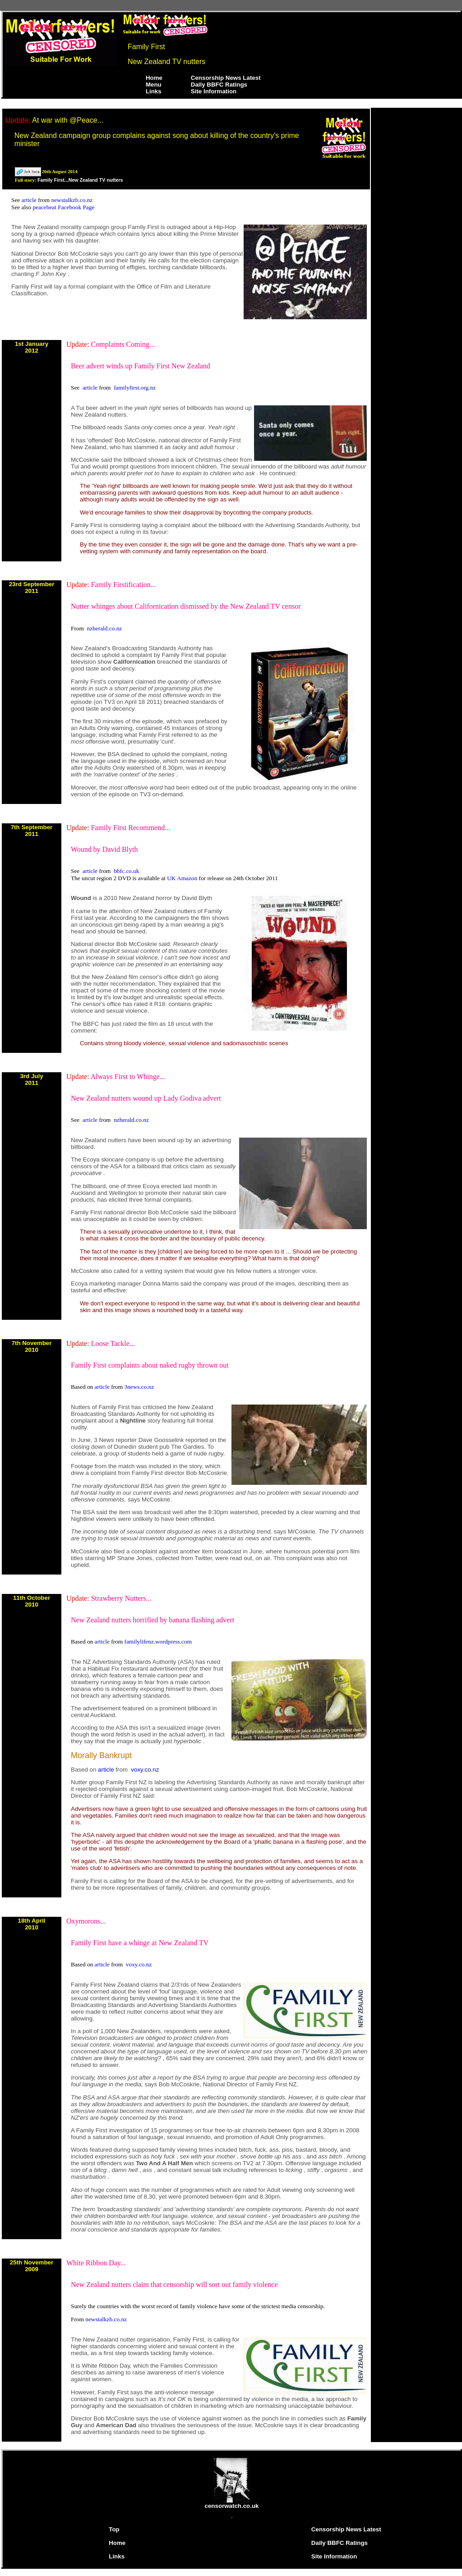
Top (114, 2529)
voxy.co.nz (145, 1769)
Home (154, 77)
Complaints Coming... (123, 344)
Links (154, 91)
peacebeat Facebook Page (63, 207)
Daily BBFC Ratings (219, 84)
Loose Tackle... (113, 1343)
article (30, 200)
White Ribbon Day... (96, 2263)
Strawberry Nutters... (121, 1598)
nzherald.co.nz (104, 628)
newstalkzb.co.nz (71, 200)
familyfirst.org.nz (135, 387)
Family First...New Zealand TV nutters (80, 180)
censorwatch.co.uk (232, 2503)
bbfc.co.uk (126, 871)
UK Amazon (183, 878)
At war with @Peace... (67, 120)
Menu (154, 84)
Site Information (213, 91)
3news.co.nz (139, 1386)
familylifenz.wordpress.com (158, 1641)
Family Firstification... (123, 584)
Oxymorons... (86, 1921)
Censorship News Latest (226, 77)
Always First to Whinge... (128, 1076)
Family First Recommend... (131, 827)
